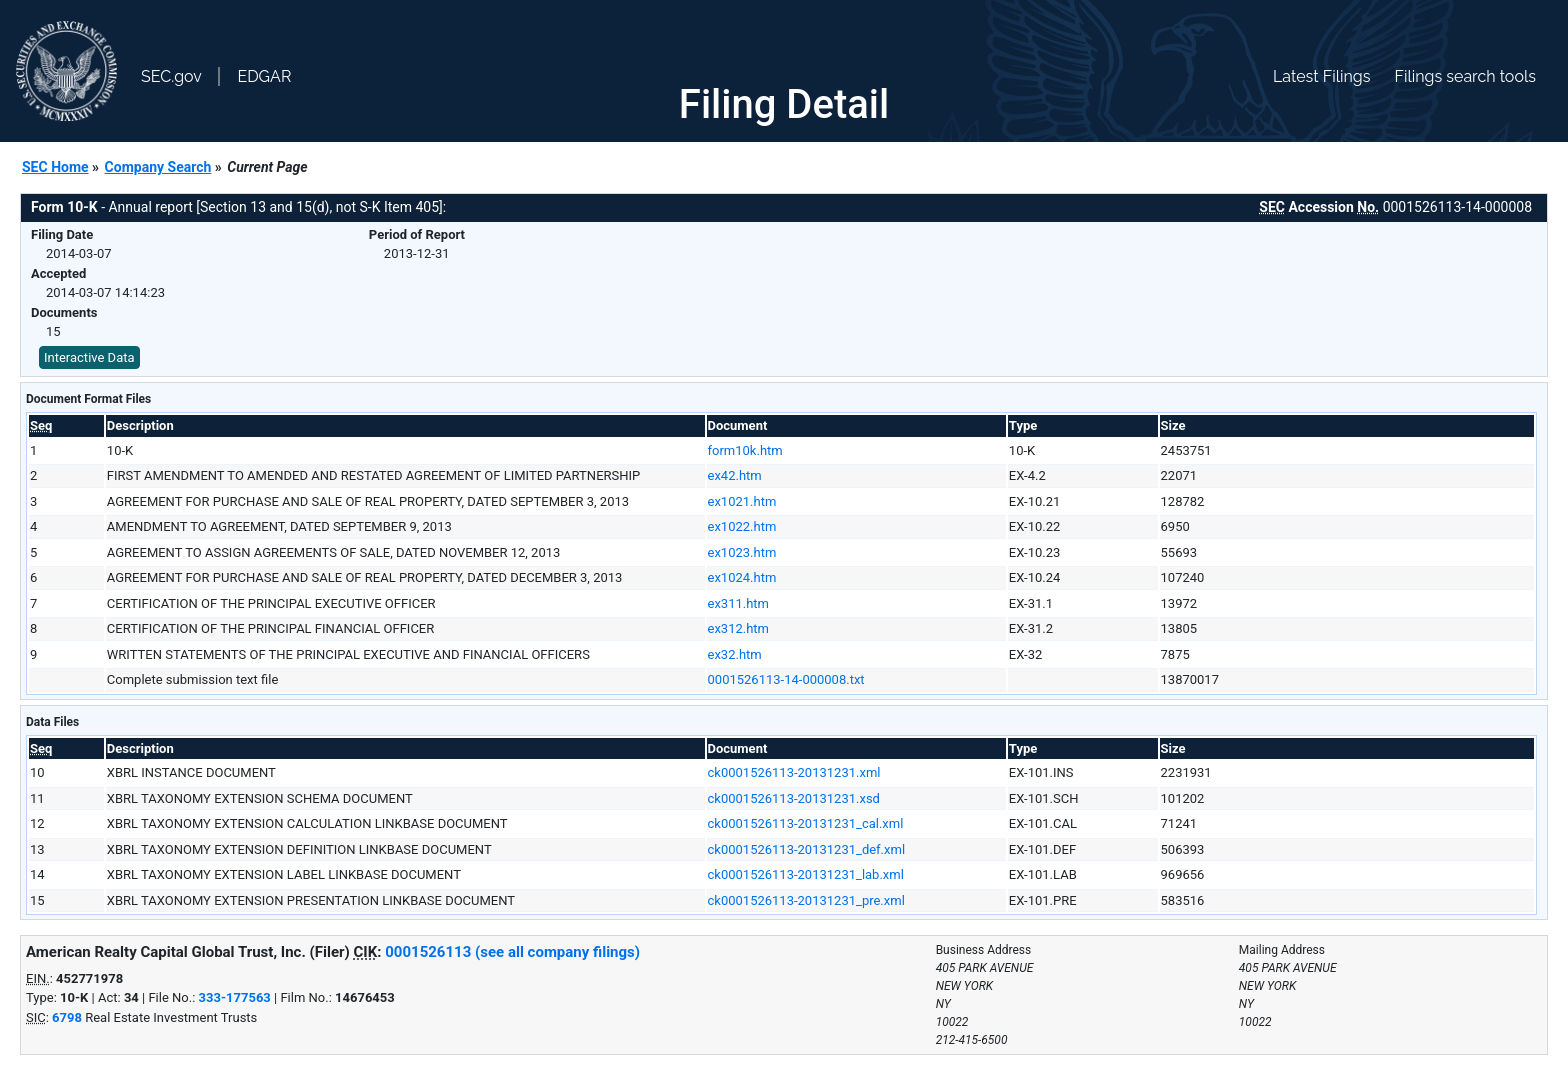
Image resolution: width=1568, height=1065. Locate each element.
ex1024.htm (742, 577)
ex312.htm (739, 628)
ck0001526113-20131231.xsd (794, 798)
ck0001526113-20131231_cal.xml (806, 823)
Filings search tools (1465, 76)
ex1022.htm (742, 526)
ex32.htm (735, 654)
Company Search (158, 167)
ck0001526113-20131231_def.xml (807, 849)
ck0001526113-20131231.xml (794, 772)
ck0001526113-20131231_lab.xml (806, 874)
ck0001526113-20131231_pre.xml (806, 900)
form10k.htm (745, 450)
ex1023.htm (742, 552)
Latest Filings (1321, 76)
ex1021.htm (742, 501)
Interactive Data (89, 357)
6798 (67, 1017)
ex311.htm (739, 603)
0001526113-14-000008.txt (786, 679)
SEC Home (55, 167)
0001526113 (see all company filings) (512, 952)
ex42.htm (735, 475)
